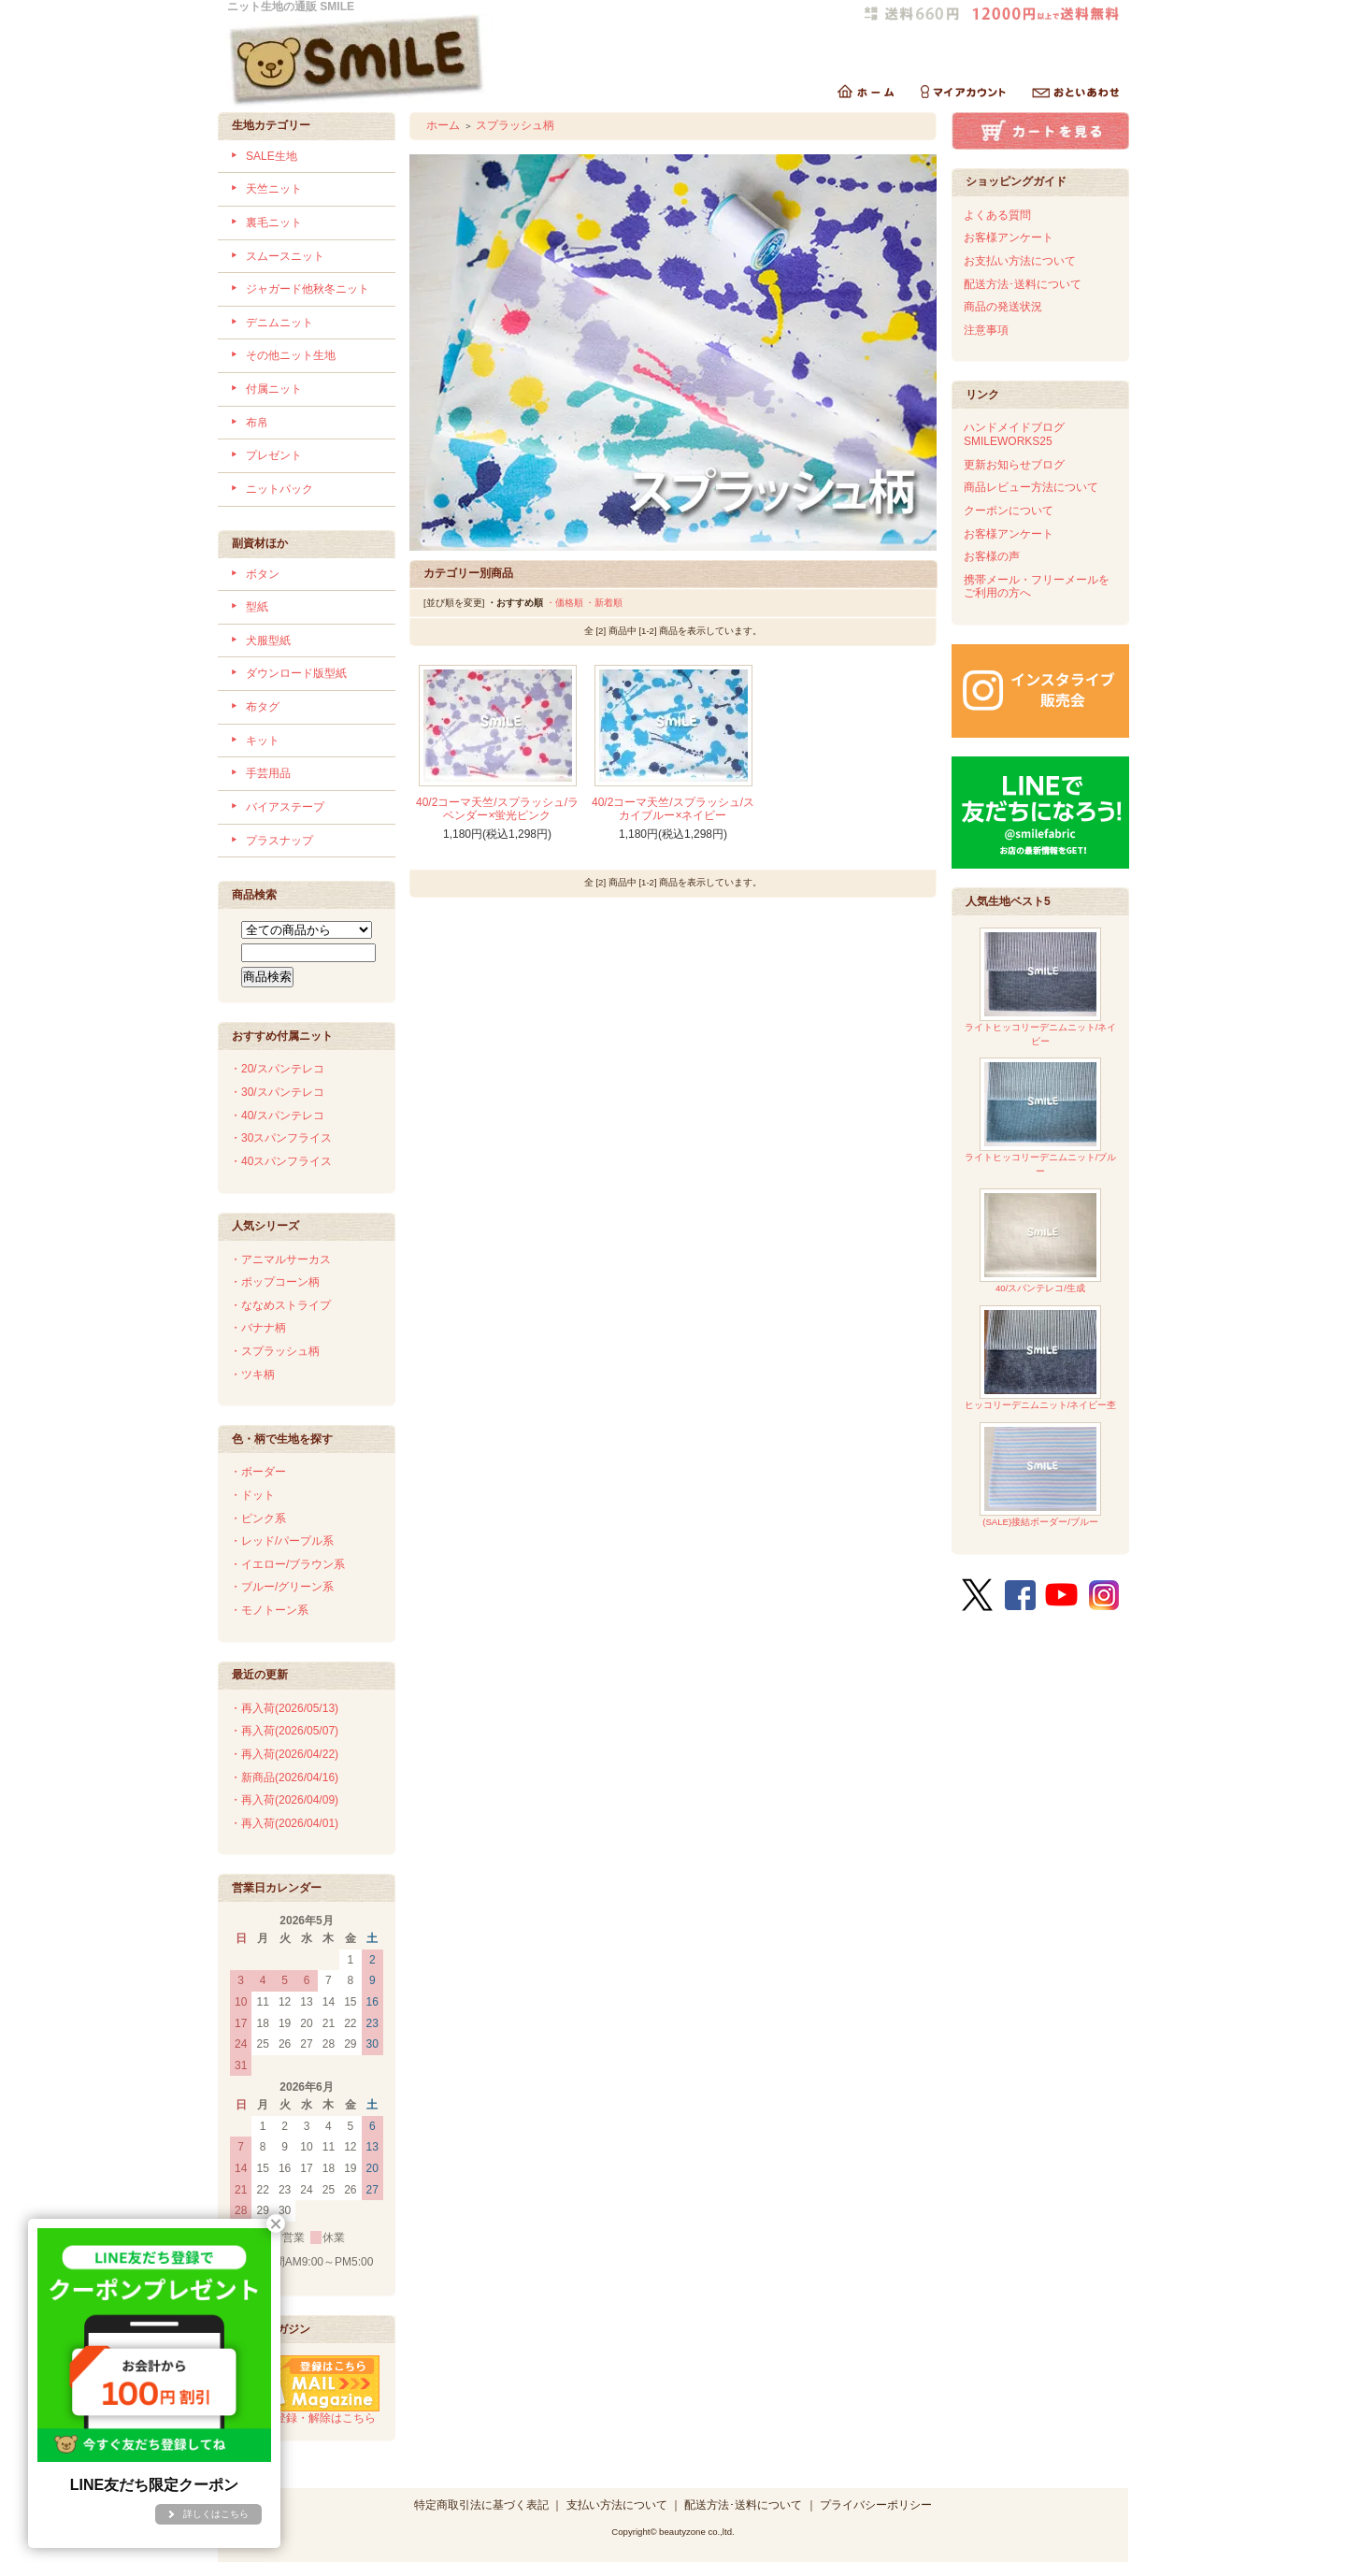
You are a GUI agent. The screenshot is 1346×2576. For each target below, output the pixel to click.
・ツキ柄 (252, 1374)
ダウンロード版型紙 (296, 673)
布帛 (257, 422)
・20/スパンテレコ (277, 1068)
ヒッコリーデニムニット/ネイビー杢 (1041, 1358)
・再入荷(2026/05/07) (284, 1730)
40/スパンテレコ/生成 (1040, 1241)
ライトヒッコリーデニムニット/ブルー (1041, 1117)
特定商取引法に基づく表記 (481, 2504)
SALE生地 (271, 156)
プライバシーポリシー (876, 2504)
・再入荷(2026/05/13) (284, 1708)
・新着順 (604, 602)
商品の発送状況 (1003, 306)
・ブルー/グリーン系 (282, 1586)
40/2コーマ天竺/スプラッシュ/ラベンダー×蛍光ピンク (497, 809)
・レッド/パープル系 (282, 1540)
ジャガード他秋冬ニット (307, 288)
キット (262, 740)
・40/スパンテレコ (277, 1115)
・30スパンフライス (281, 1137)
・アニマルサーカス (280, 1259)
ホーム (443, 125)
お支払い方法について (1020, 260)
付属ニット (274, 389)
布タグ (262, 706)
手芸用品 (268, 773)
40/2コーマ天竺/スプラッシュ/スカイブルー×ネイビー (673, 809)
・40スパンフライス (281, 1161)
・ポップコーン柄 (275, 1281)
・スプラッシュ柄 (275, 1351)
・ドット (252, 1495)
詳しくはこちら (216, 2514)
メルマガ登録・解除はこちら (304, 2411)
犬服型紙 (268, 640)
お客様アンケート (1008, 237)
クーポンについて (1008, 510)
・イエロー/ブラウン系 (287, 1564)
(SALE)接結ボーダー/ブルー (1040, 1475)
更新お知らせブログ (1014, 464)
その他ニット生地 (291, 355)
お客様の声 (992, 556)
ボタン (262, 574)
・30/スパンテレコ (277, 1092)
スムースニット (285, 256)
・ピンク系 (258, 1518)
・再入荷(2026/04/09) (284, 1799)
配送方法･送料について (1022, 284)
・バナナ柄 (258, 1327)
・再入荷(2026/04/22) (284, 1754)
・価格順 (564, 602)
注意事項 (986, 330)
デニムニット (279, 322)
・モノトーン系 (269, 1610)
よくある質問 (997, 215)
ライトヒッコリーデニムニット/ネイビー (1041, 987)
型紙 (257, 606)
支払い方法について (616, 2504)
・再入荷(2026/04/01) (284, 1823)
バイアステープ (285, 806)
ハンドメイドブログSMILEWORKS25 (1014, 434)
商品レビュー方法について (1031, 487)
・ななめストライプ (280, 1305)
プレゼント (274, 455)
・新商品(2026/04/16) (284, 1777)
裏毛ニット (274, 222)
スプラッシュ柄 (515, 125)
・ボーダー (258, 1471)
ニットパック (279, 489)
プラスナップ (279, 840)
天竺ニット (274, 188)
